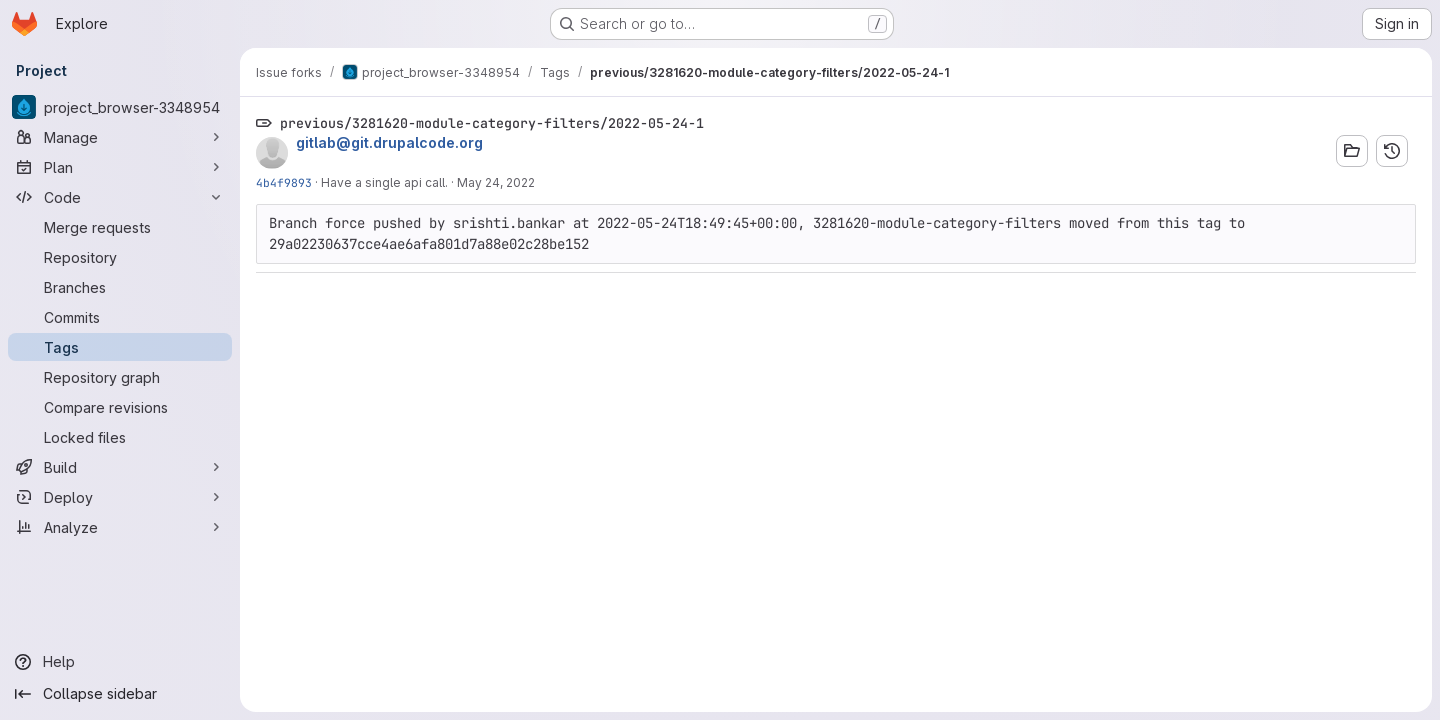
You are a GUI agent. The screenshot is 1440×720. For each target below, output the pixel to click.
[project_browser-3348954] (120, 107)
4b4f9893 (284, 182)
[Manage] (120, 137)
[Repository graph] (120, 377)
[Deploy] (120, 497)
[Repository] (120, 257)
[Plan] (120, 167)
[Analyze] (120, 527)
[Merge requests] (120, 227)
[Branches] (120, 287)
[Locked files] (120, 437)
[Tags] (120, 347)
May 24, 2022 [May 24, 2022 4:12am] (496, 182)
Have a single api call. (384, 182)
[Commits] (120, 317)
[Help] (120, 662)
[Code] (120, 197)
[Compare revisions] (120, 407)
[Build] (120, 467)
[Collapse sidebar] (120, 694)
